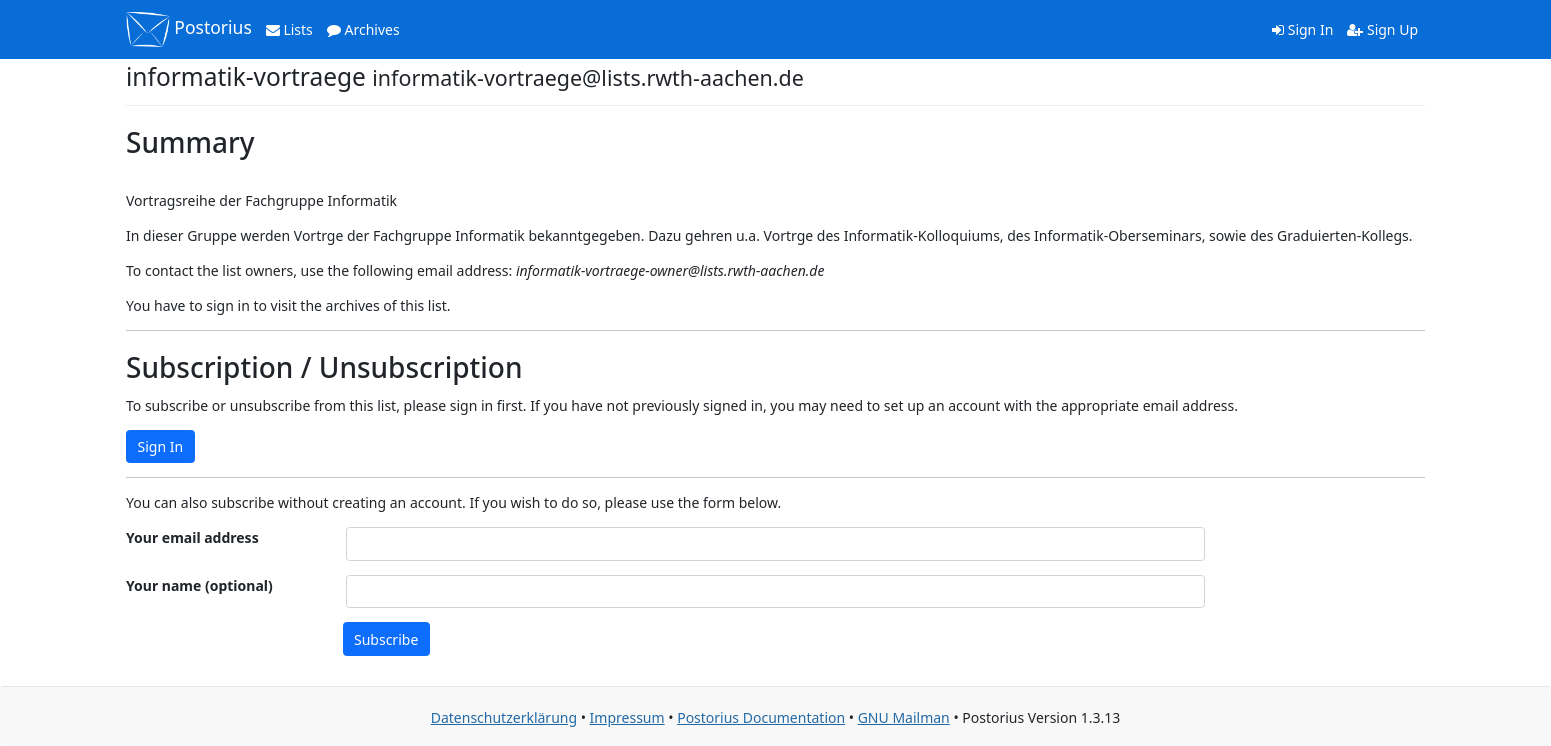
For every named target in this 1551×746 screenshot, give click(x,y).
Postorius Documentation (761, 717)
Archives (363, 29)
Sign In (1302, 29)
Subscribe (386, 639)
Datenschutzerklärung (504, 717)
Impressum (627, 717)
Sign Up (1382, 29)
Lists (289, 29)
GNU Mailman (904, 717)
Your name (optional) (199, 585)
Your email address (192, 537)
